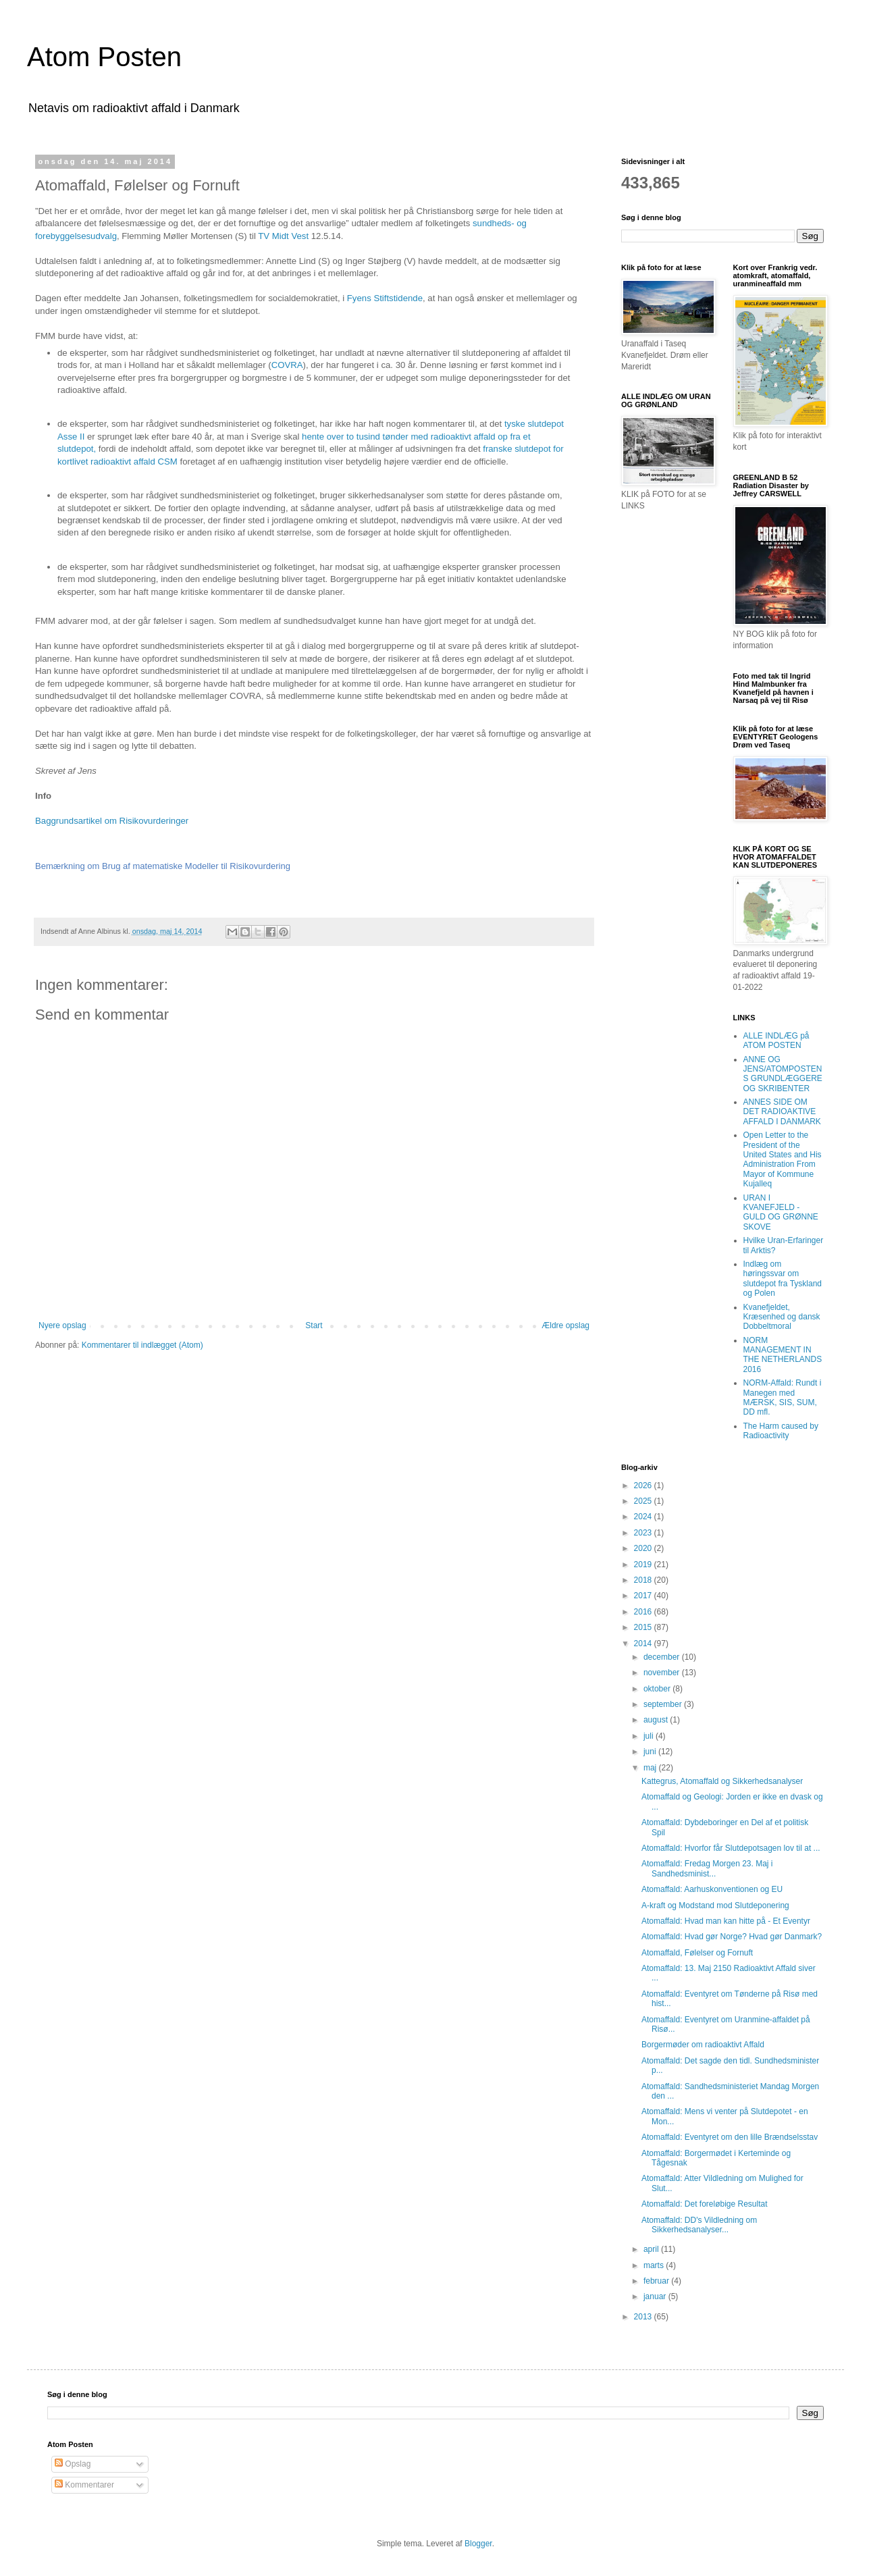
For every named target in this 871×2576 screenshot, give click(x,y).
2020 (644, 1548)
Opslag (72, 2464)
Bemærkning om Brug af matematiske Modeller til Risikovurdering (162, 866)
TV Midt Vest (284, 236)
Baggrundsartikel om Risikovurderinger (111, 821)
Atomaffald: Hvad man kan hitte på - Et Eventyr (725, 1921)
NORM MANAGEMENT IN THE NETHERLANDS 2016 (782, 1355)
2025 (644, 1501)
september (663, 1704)
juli (649, 1736)
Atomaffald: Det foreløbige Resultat (704, 2204)
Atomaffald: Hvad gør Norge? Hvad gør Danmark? (731, 1936)
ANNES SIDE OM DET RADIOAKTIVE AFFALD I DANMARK (782, 1111)
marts (654, 2265)
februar (657, 2281)
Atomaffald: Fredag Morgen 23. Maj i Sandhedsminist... (707, 1868)
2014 (644, 1643)
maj (651, 1767)
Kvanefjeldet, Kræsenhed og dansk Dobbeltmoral (781, 1317)
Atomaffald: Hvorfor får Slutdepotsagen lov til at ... (730, 1848)
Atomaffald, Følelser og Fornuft (697, 1952)
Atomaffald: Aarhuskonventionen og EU (712, 1889)
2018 (644, 1580)
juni (650, 1751)
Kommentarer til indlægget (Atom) (142, 1345)
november (662, 1672)
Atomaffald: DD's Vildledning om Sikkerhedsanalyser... (699, 2224)
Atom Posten (104, 57)
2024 (644, 1516)
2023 (644, 1532)
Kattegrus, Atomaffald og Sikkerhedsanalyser (722, 1781)
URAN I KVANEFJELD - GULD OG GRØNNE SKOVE (780, 1212)
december (662, 1657)
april (652, 2249)
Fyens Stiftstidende (385, 298)
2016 (644, 1611)
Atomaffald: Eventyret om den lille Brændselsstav (729, 2137)
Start (313, 1325)
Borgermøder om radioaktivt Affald (702, 2044)
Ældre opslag (565, 1325)
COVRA (287, 365)
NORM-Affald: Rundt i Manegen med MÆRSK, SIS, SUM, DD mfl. (782, 1397)
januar (655, 2296)
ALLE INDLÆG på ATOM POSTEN (776, 1040)
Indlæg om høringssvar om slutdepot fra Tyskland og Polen (782, 1278)
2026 (644, 1485)
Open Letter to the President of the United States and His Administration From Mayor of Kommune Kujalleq (782, 1159)
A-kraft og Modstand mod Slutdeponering (715, 1905)
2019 (644, 1564)
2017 (644, 1595)
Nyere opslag (62, 1325)
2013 (644, 2316)
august (656, 1720)
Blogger (478, 2543)
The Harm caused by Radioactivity (780, 1430)
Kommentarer (84, 2485)
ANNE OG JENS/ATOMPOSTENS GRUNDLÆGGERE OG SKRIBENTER (782, 1074)
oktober (657, 1688)
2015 (644, 1627)
